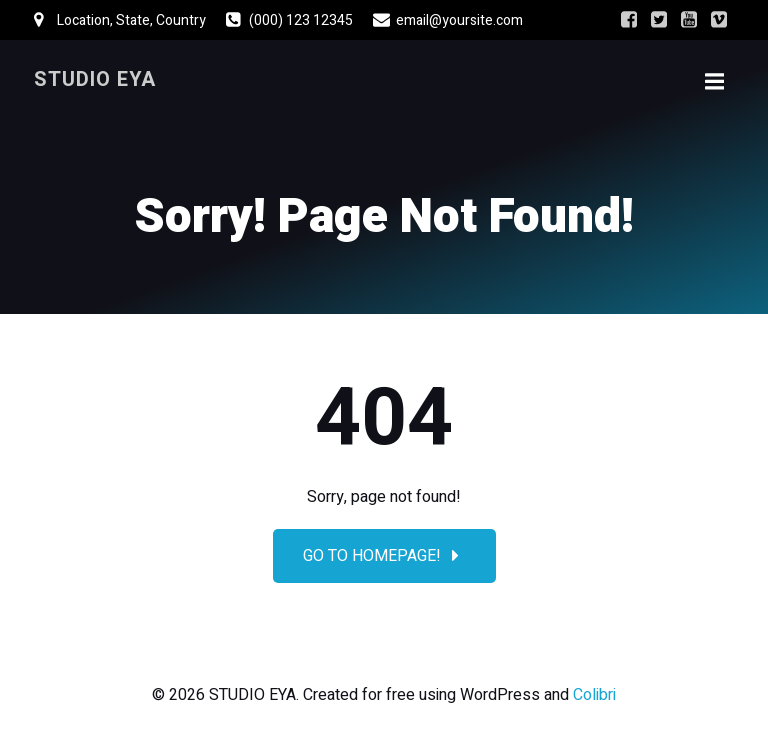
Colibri (594, 695)
